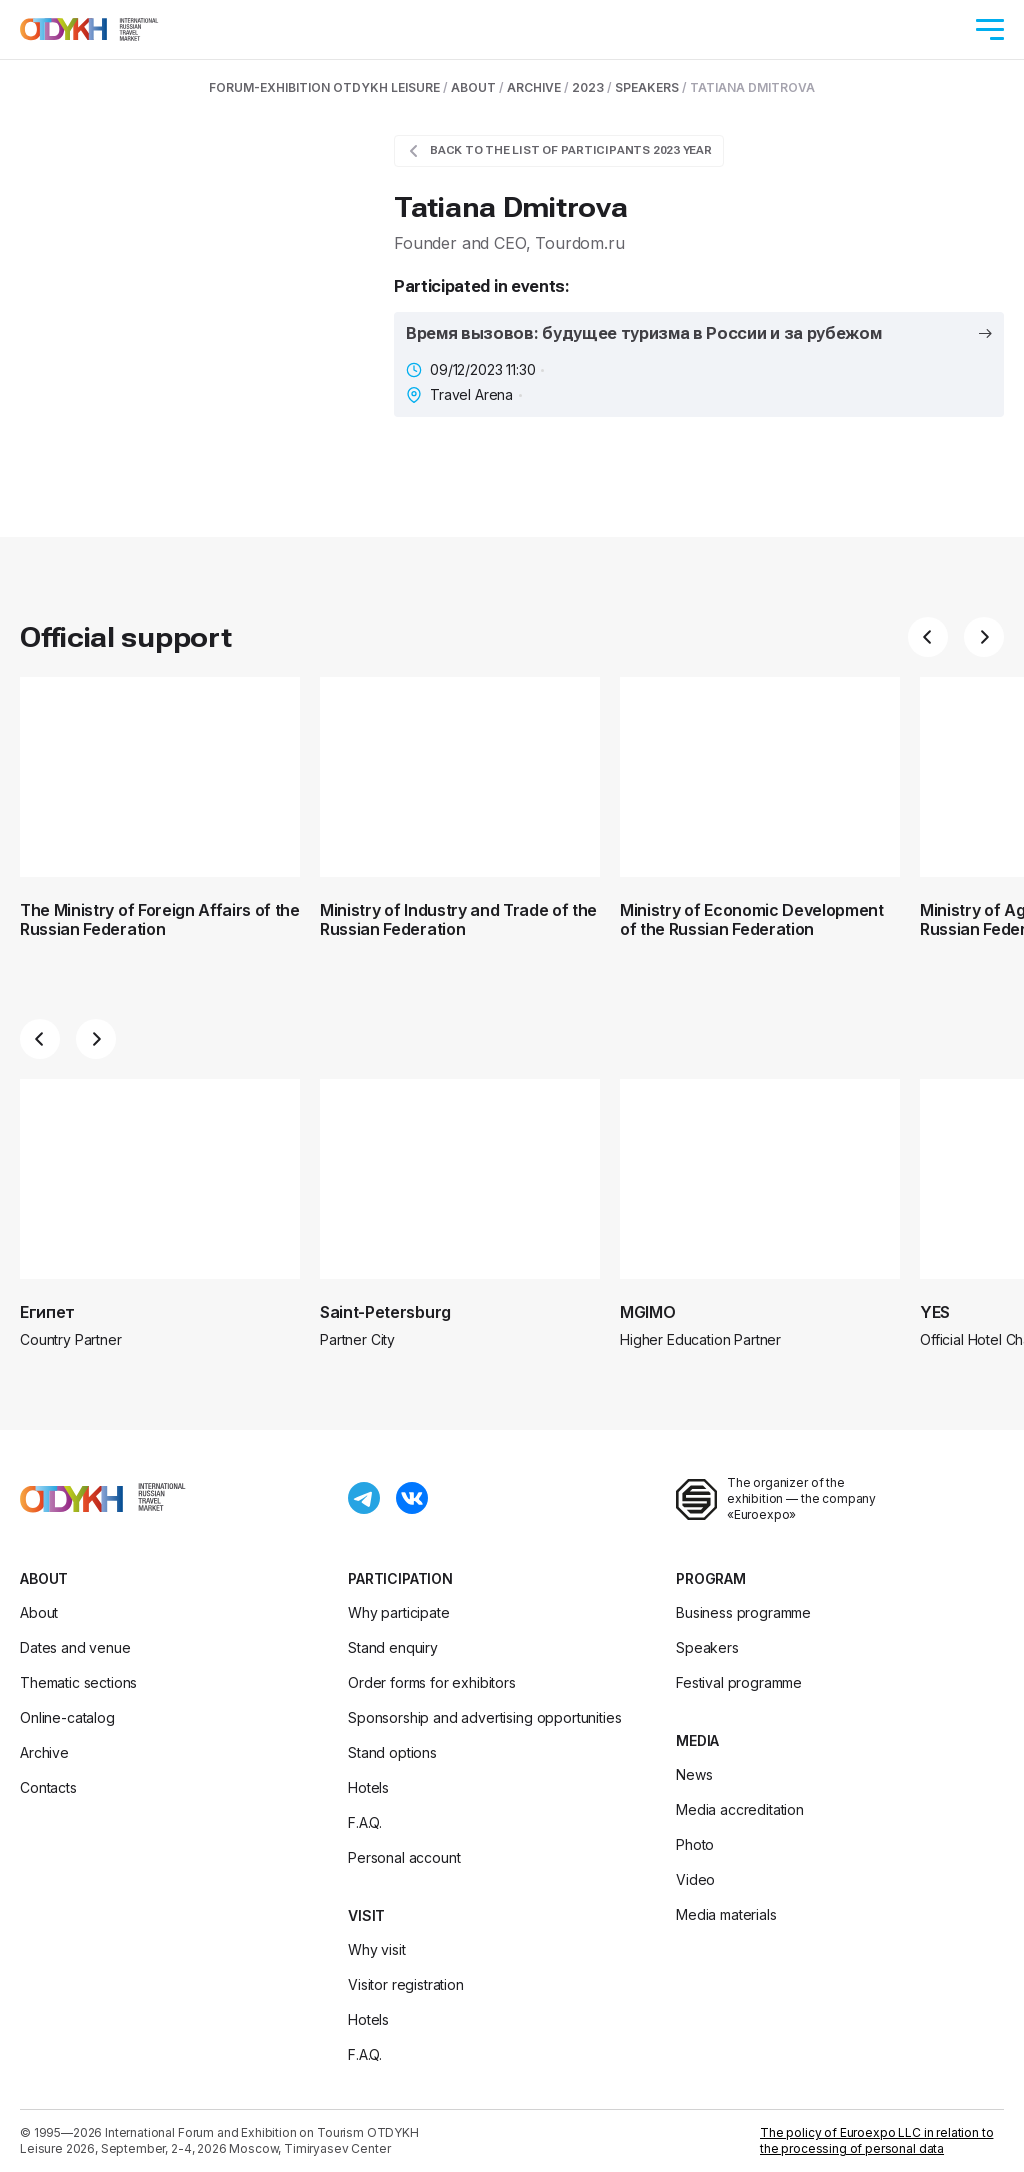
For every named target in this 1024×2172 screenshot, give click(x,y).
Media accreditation (740, 1809)
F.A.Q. (365, 1822)
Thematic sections (78, 1682)
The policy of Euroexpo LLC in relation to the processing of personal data (876, 2140)
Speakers (707, 1647)
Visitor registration (406, 1984)
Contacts (48, 1787)
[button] (928, 637)
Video (695, 1879)
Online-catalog (67, 1717)
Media (697, 1740)
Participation (400, 1578)
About (44, 1578)
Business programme (743, 1612)
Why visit (377, 1949)
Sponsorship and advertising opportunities (484, 1717)
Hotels (368, 1787)
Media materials (726, 1914)
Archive (44, 1752)
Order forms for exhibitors (432, 1682)
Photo (695, 1844)
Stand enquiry (393, 1647)
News (694, 1774)
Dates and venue (75, 1647)
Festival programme (739, 1682)
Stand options (392, 1752)
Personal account (404, 1857)
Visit (366, 1915)
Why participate (399, 1612)
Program (711, 1578)
